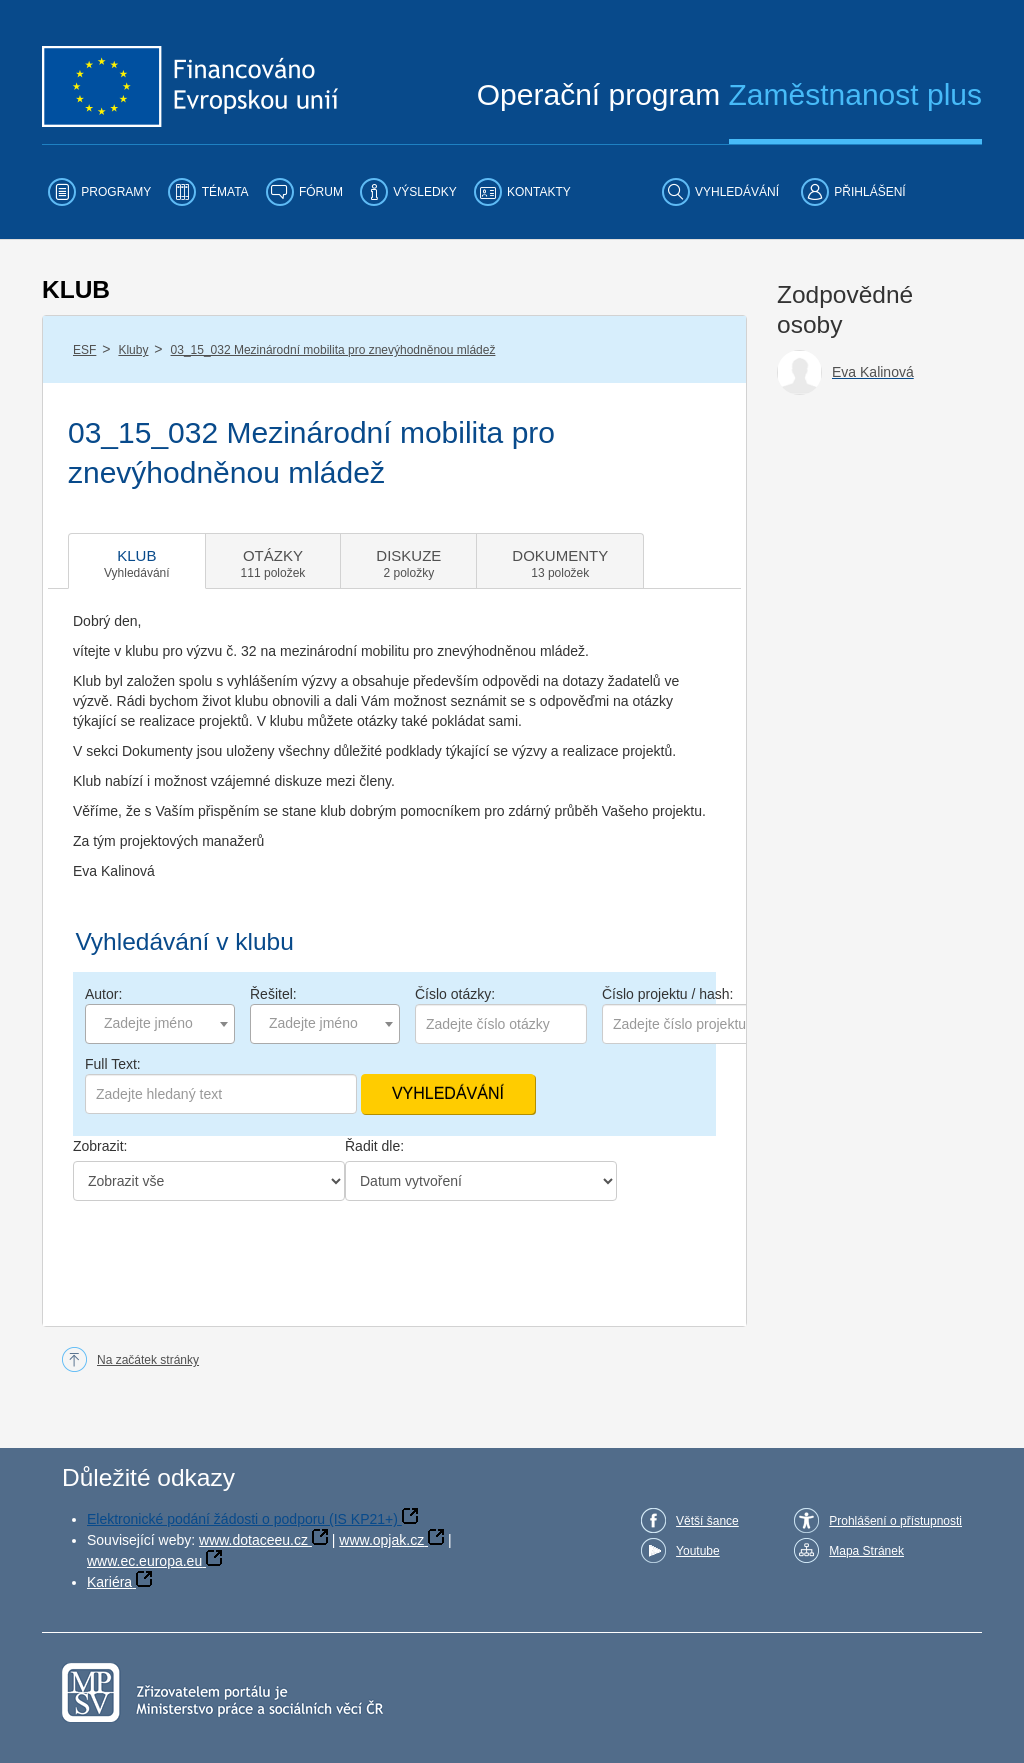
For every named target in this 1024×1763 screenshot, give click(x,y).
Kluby (133, 350)
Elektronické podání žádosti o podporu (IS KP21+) (242, 1519)
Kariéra (109, 1582)
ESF (84, 350)
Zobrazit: (100, 1146)
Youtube (698, 1551)
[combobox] (160, 1024)
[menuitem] (99, 192)
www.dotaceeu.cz (253, 1540)
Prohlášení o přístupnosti (895, 1521)
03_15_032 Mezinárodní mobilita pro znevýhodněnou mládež (333, 350)
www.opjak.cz (381, 1540)
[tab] (137, 561)
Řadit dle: (374, 1146)
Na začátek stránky (148, 1360)
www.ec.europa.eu (144, 1561)
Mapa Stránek (866, 1551)
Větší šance (707, 1521)
